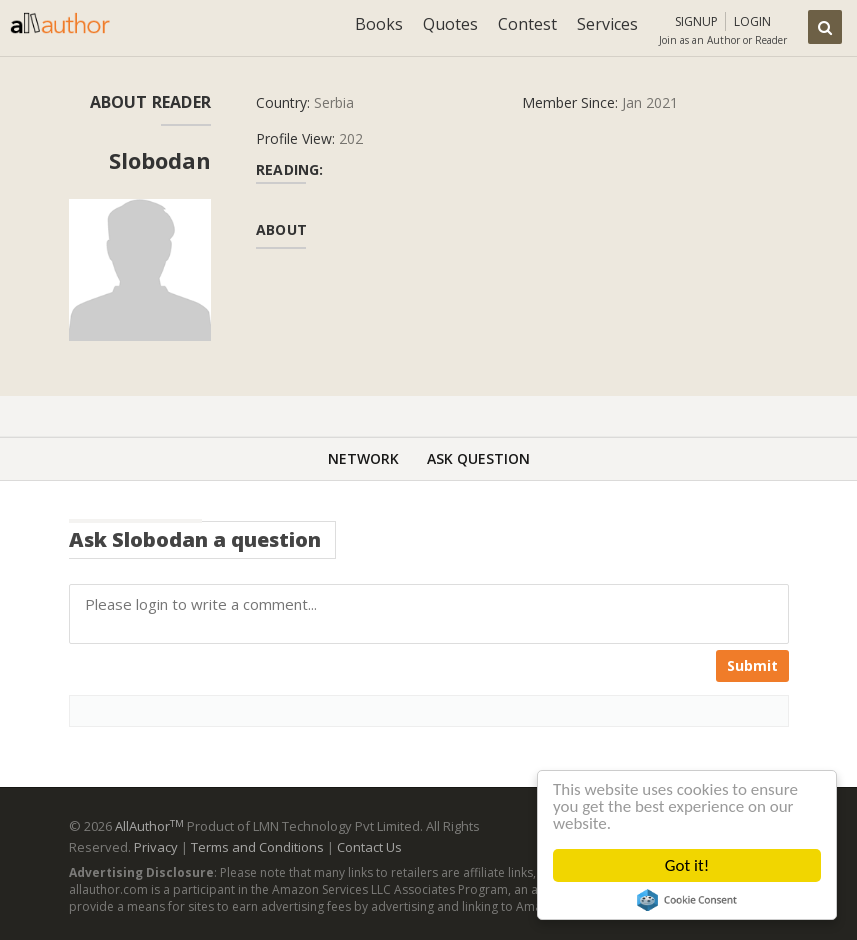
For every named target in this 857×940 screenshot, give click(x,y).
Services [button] (607, 24)
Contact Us (369, 847)
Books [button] (379, 24)
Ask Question (478, 458)
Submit (752, 665)
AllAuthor (149, 826)
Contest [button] (527, 24)
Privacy (156, 847)
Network (363, 458)
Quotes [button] (450, 24)
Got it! (687, 865)
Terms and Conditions (257, 847)
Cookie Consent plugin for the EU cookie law (687, 900)
